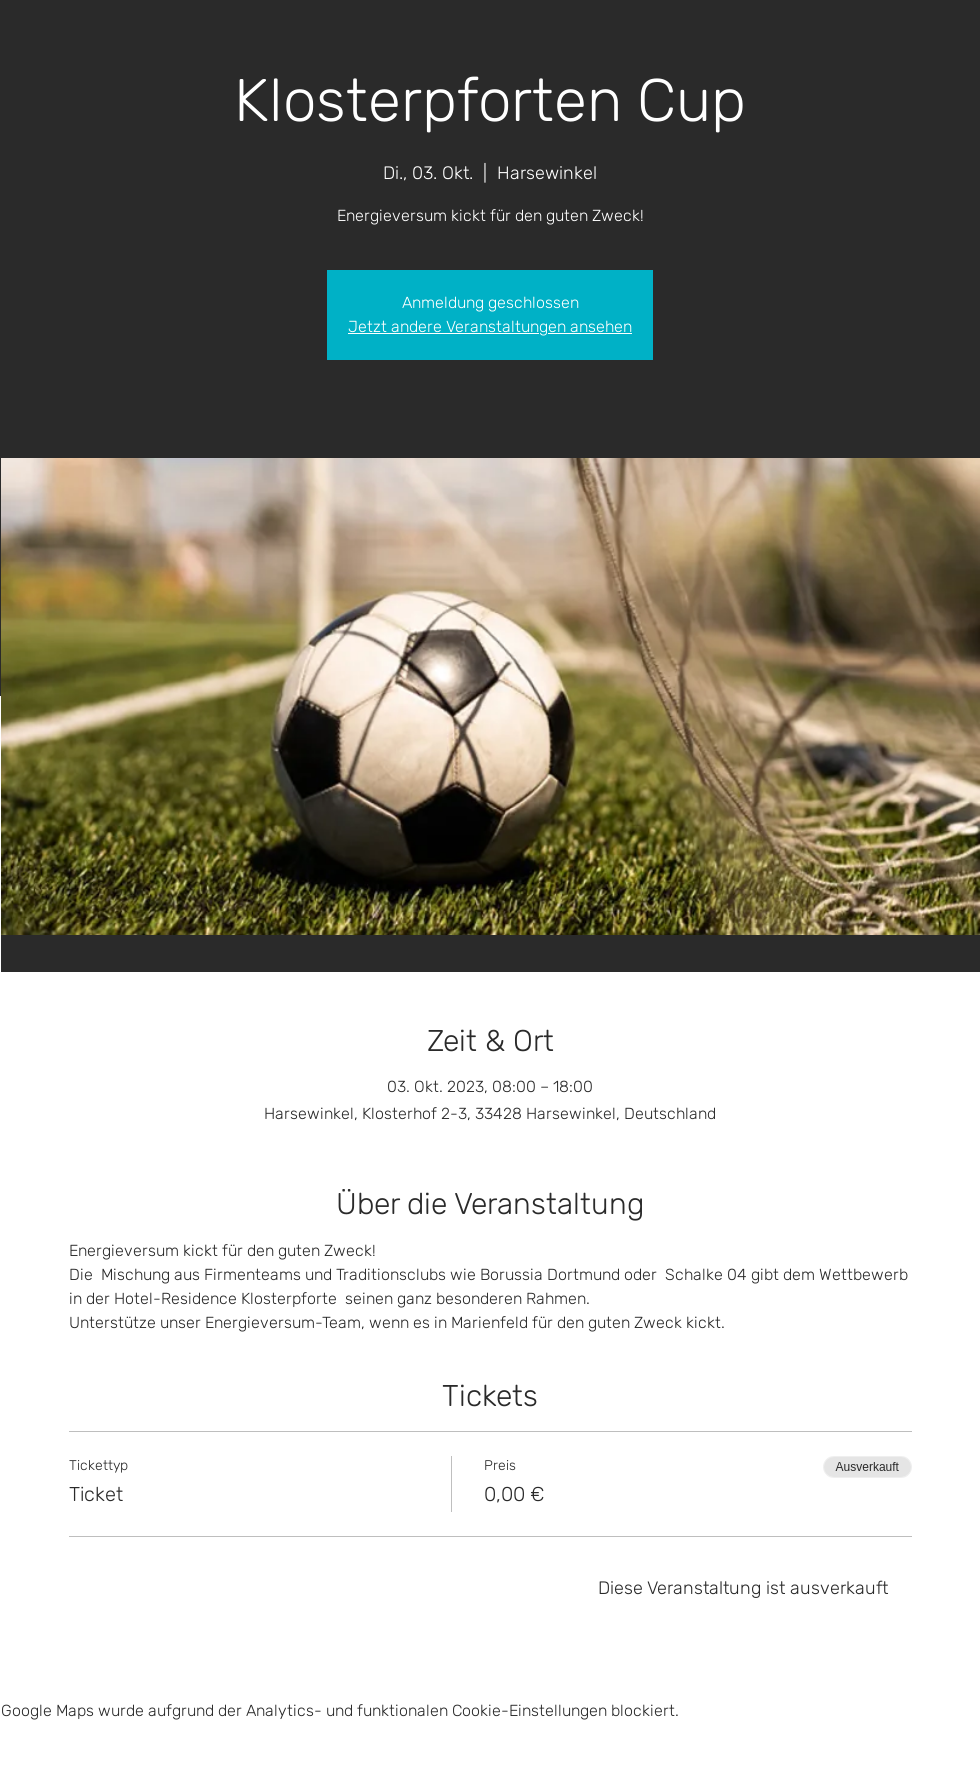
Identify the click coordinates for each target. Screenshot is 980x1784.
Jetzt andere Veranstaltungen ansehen (490, 326)
